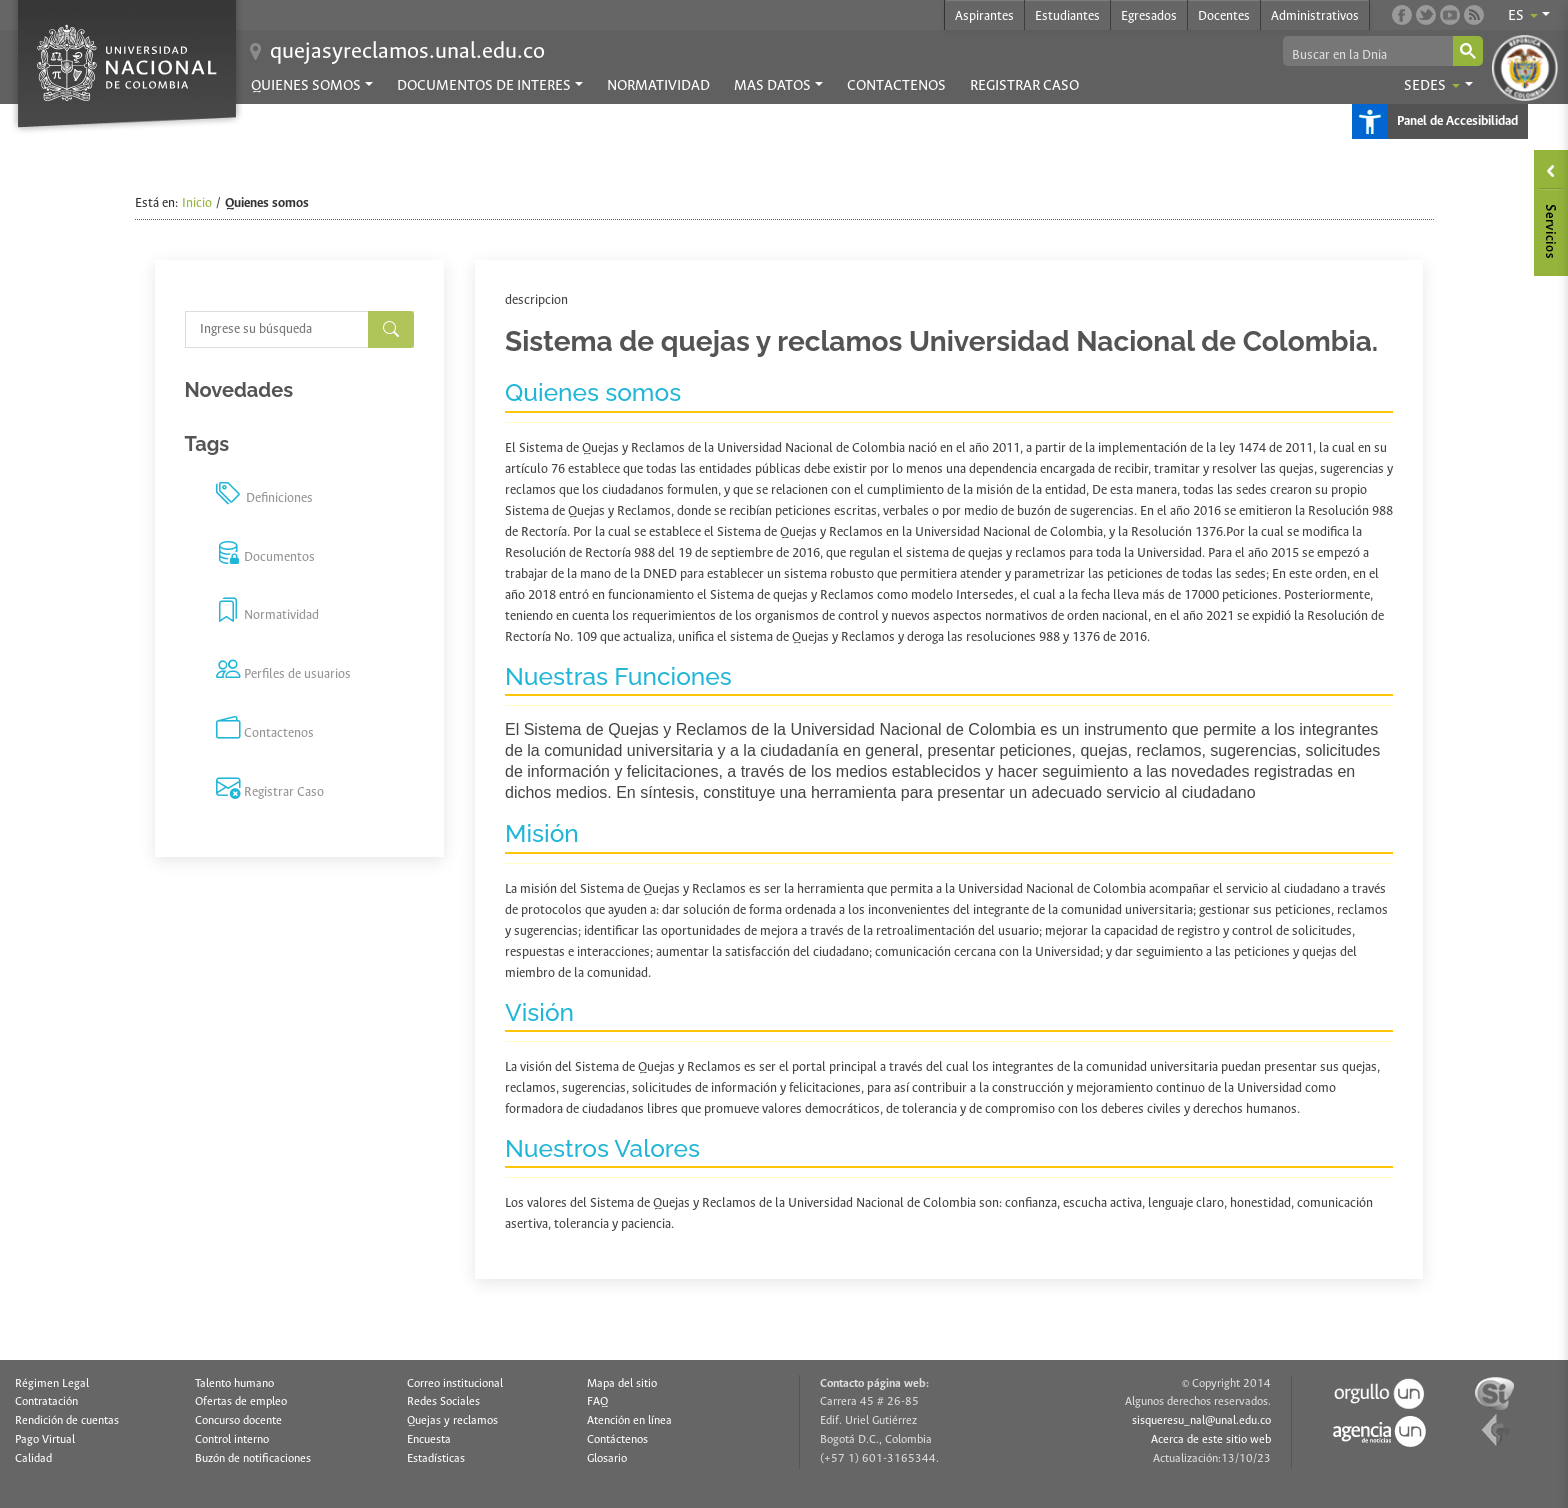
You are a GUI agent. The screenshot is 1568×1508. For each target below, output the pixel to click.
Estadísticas (436, 1459)
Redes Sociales (443, 1402)
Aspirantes (984, 16)
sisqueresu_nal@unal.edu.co (1201, 1421)
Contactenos (896, 86)
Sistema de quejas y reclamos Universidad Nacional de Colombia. (941, 341)
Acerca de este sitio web (1211, 1440)
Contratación (46, 1402)
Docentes (1224, 16)
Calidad (33, 1459)
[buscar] (1367, 55)
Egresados (1149, 16)
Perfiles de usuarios (283, 672)
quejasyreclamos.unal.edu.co (407, 52)
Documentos (265, 555)
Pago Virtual (45, 1440)
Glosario (607, 1459)
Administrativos (1315, 16)
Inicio (197, 203)
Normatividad (658, 86)
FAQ (597, 1402)
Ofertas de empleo (241, 1402)
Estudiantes (1067, 16)
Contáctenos (617, 1440)
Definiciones (264, 496)
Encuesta (429, 1440)
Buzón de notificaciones (253, 1459)
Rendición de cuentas (67, 1421)
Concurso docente (238, 1421)
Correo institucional (455, 1384)
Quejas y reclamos (452, 1421)
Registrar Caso (1024, 86)
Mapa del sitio (622, 1384)
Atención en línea (629, 1421)
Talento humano (234, 1384)
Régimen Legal (52, 1384)
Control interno (232, 1440)
